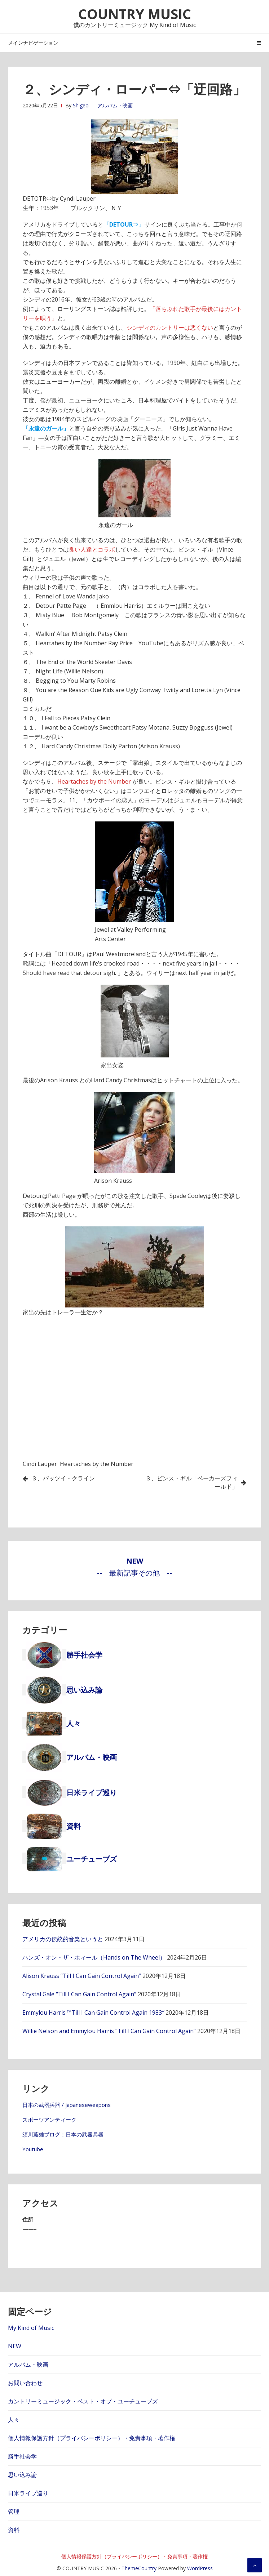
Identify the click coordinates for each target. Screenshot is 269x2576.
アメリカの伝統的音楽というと (62, 1939)
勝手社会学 (22, 2456)
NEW (14, 2346)
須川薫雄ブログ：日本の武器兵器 (62, 2134)
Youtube (32, 2149)
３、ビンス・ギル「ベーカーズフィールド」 (191, 1482)
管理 (13, 2511)
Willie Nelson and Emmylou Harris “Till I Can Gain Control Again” (109, 2031)
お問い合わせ (25, 2383)
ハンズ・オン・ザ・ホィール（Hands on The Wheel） (94, 1957)
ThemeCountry (139, 2568)
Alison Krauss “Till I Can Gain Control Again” (81, 1976)
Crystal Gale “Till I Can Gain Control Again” (79, 1994)
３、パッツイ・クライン (63, 1478)
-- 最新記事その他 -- (134, 1573)
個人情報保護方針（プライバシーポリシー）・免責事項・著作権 (91, 2438)
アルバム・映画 (115, 105)
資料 (13, 2530)
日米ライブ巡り (28, 2493)
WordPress (200, 2568)
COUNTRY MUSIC (134, 13)
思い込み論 (22, 2475)
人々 (13, 2420)
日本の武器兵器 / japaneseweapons (66, 2104)
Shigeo (81, 105)
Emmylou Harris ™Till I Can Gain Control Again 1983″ (93, 2012)
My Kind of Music (31, 2328)
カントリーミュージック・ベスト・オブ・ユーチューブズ (83, 2401)
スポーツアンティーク (49, 2119)
